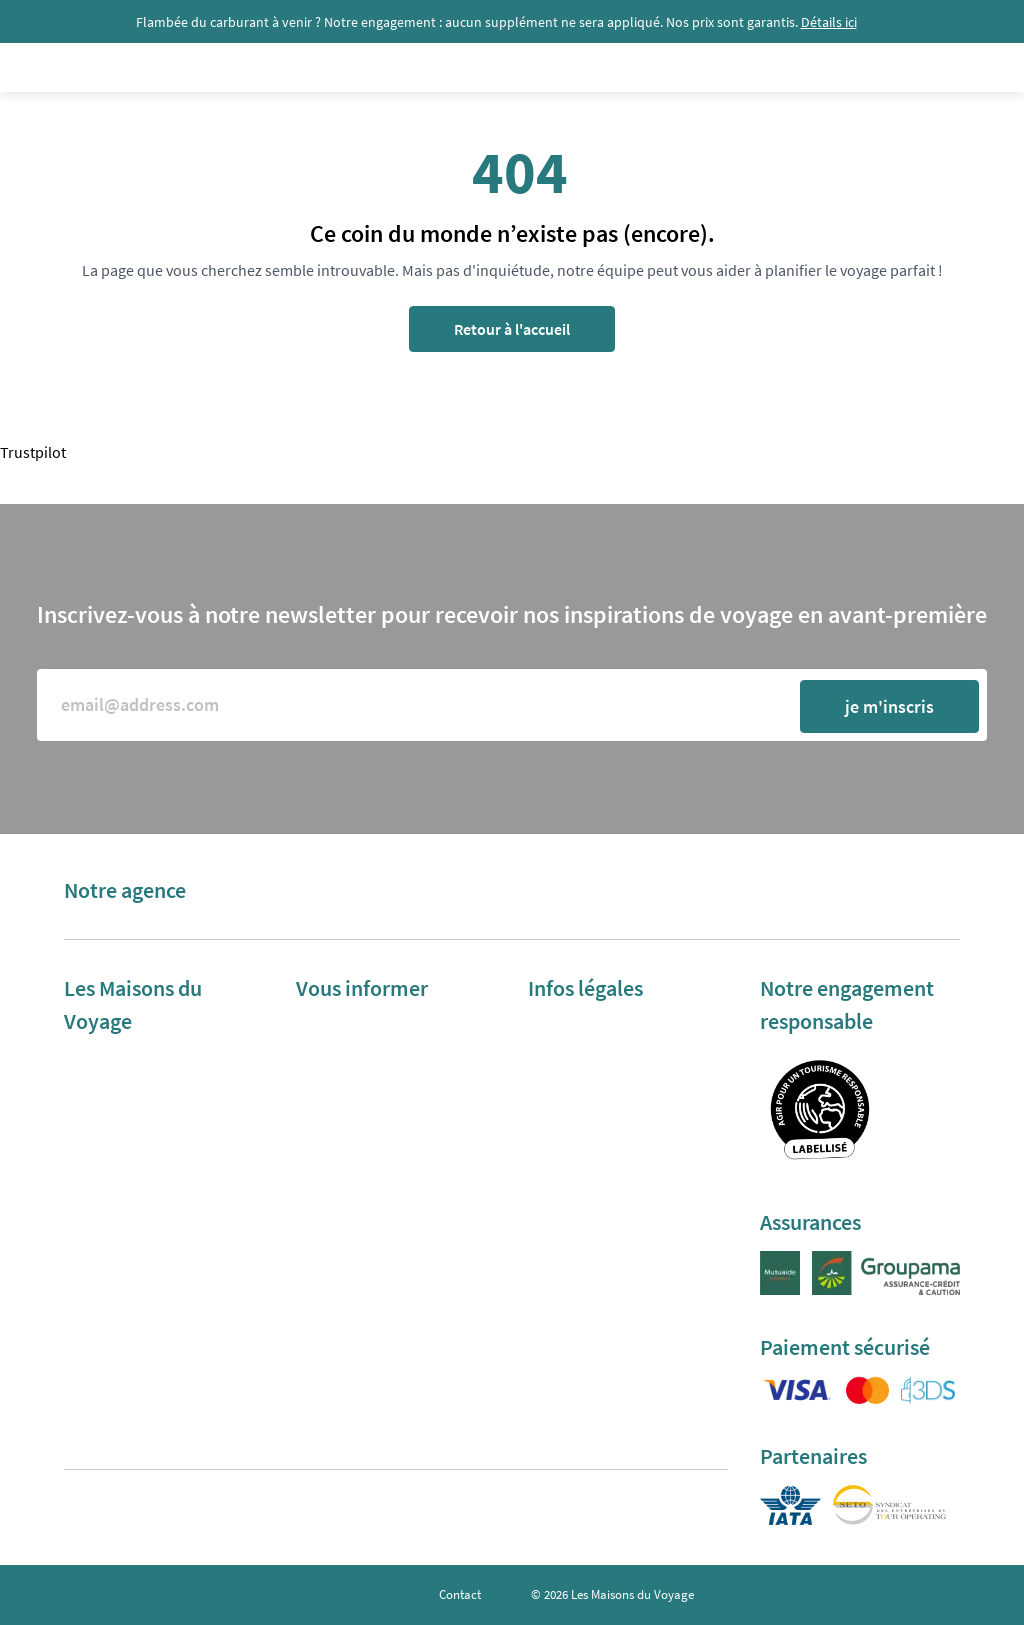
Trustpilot (33, 452)
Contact (460, 1594)
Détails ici (829, 22)
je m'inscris (889, 706)
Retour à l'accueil (512, 329)
